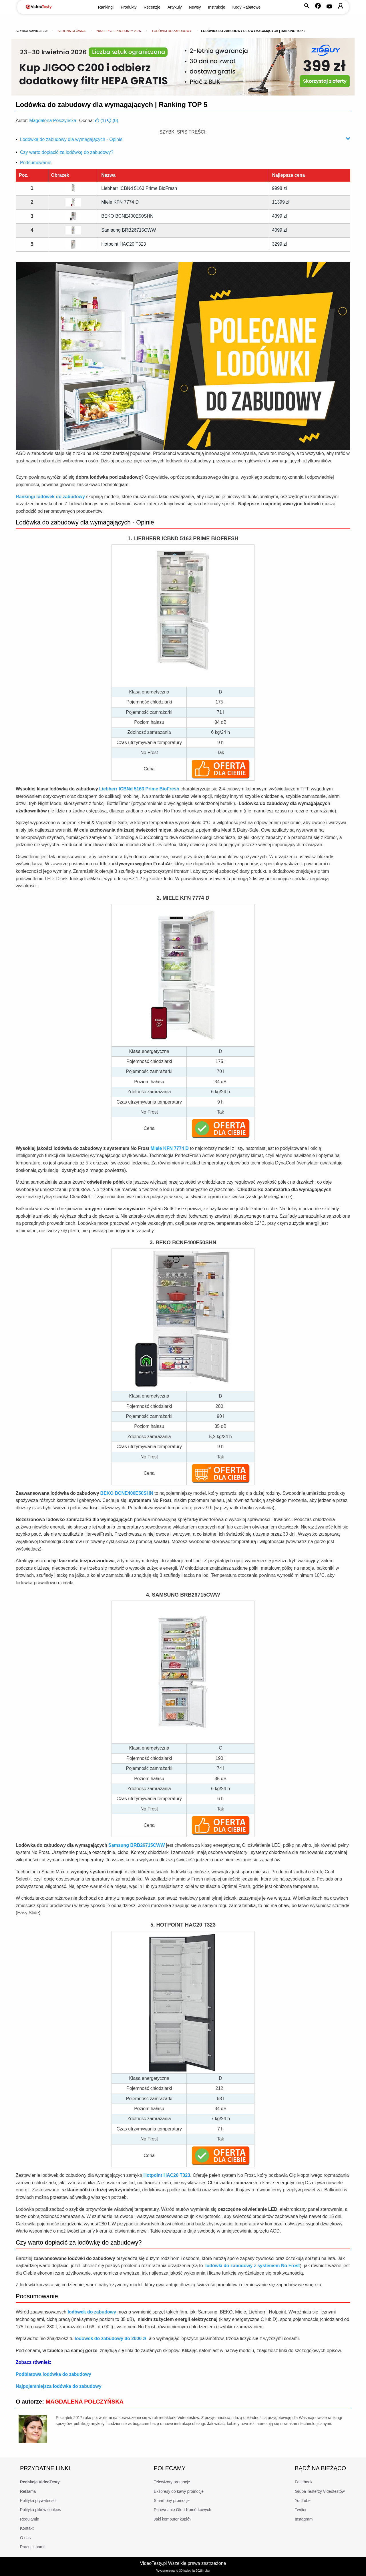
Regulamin (29, 2519)
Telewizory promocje (172, 2482)
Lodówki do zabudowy (172, 31)
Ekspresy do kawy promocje (179, 2491)
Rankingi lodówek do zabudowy (50, 496)
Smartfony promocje (172, 2500)
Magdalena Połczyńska (52, 120)
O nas (25, 2537)
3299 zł (279, 244)
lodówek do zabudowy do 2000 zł (110, 2338)
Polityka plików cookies (40, 2509)
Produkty (128, 7)
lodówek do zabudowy (91, 2311)
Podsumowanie (35, 162)
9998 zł (279, 188)
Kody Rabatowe (246, 7)
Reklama (28, 2491)
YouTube (303, 2500)
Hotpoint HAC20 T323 (123, 244)
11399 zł (280, 202)
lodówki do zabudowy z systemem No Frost (252, 2265)
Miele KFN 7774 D (120, 202)
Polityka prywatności (38, 2500)
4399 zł (279, 216)
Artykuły (175, 7)
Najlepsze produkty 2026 (119, 31)
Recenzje (152, 7)
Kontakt (26, 2528)
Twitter (301, 2509)
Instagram (304, 2519)
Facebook (303, 2482)
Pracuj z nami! (32, 2547)
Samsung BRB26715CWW (128, 230)
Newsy (195, 7)
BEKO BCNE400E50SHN (127, 216)
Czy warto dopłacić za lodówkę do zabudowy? (66, 152)
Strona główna (71, 31)
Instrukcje (216, 7)
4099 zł (279, 230)
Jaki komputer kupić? (173, 2519)
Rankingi (106, 7)
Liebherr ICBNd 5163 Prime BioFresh (139, 188)
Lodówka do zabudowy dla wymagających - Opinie (71, 139)
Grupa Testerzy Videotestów (320, 2491)
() (101, 120)
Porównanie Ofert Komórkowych (182, 2509)
